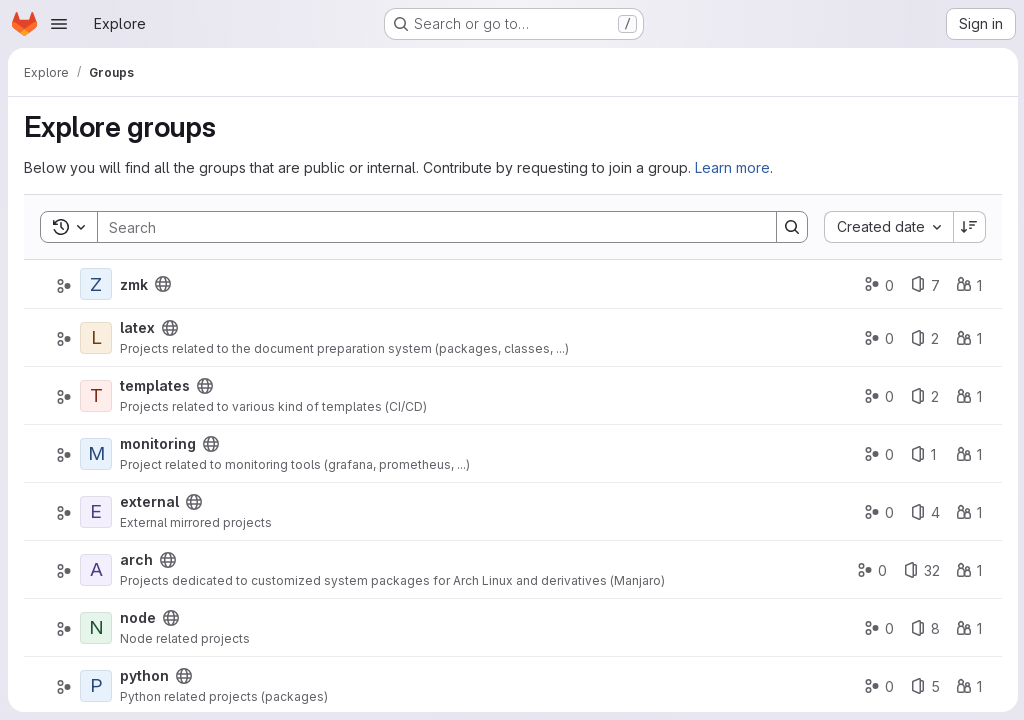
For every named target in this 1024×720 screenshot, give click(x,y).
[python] (96, 686)
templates (155, 385)
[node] (96, 628)
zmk (134, 284)
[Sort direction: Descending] (968, 227)
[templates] (96, 396)
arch (136, 559)
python (144, 675)
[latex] (96, 338)
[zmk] (96, 284)
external (149, 501)
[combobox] (886, 227)
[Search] (426, 227)
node (138, 617)
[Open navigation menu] (59, 24)
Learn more (732, 167)
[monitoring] (96, 454)
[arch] (96, 570)
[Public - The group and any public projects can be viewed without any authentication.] (163, 284)
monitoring (158, 443)
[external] (96, 512)
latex (137, 327)
